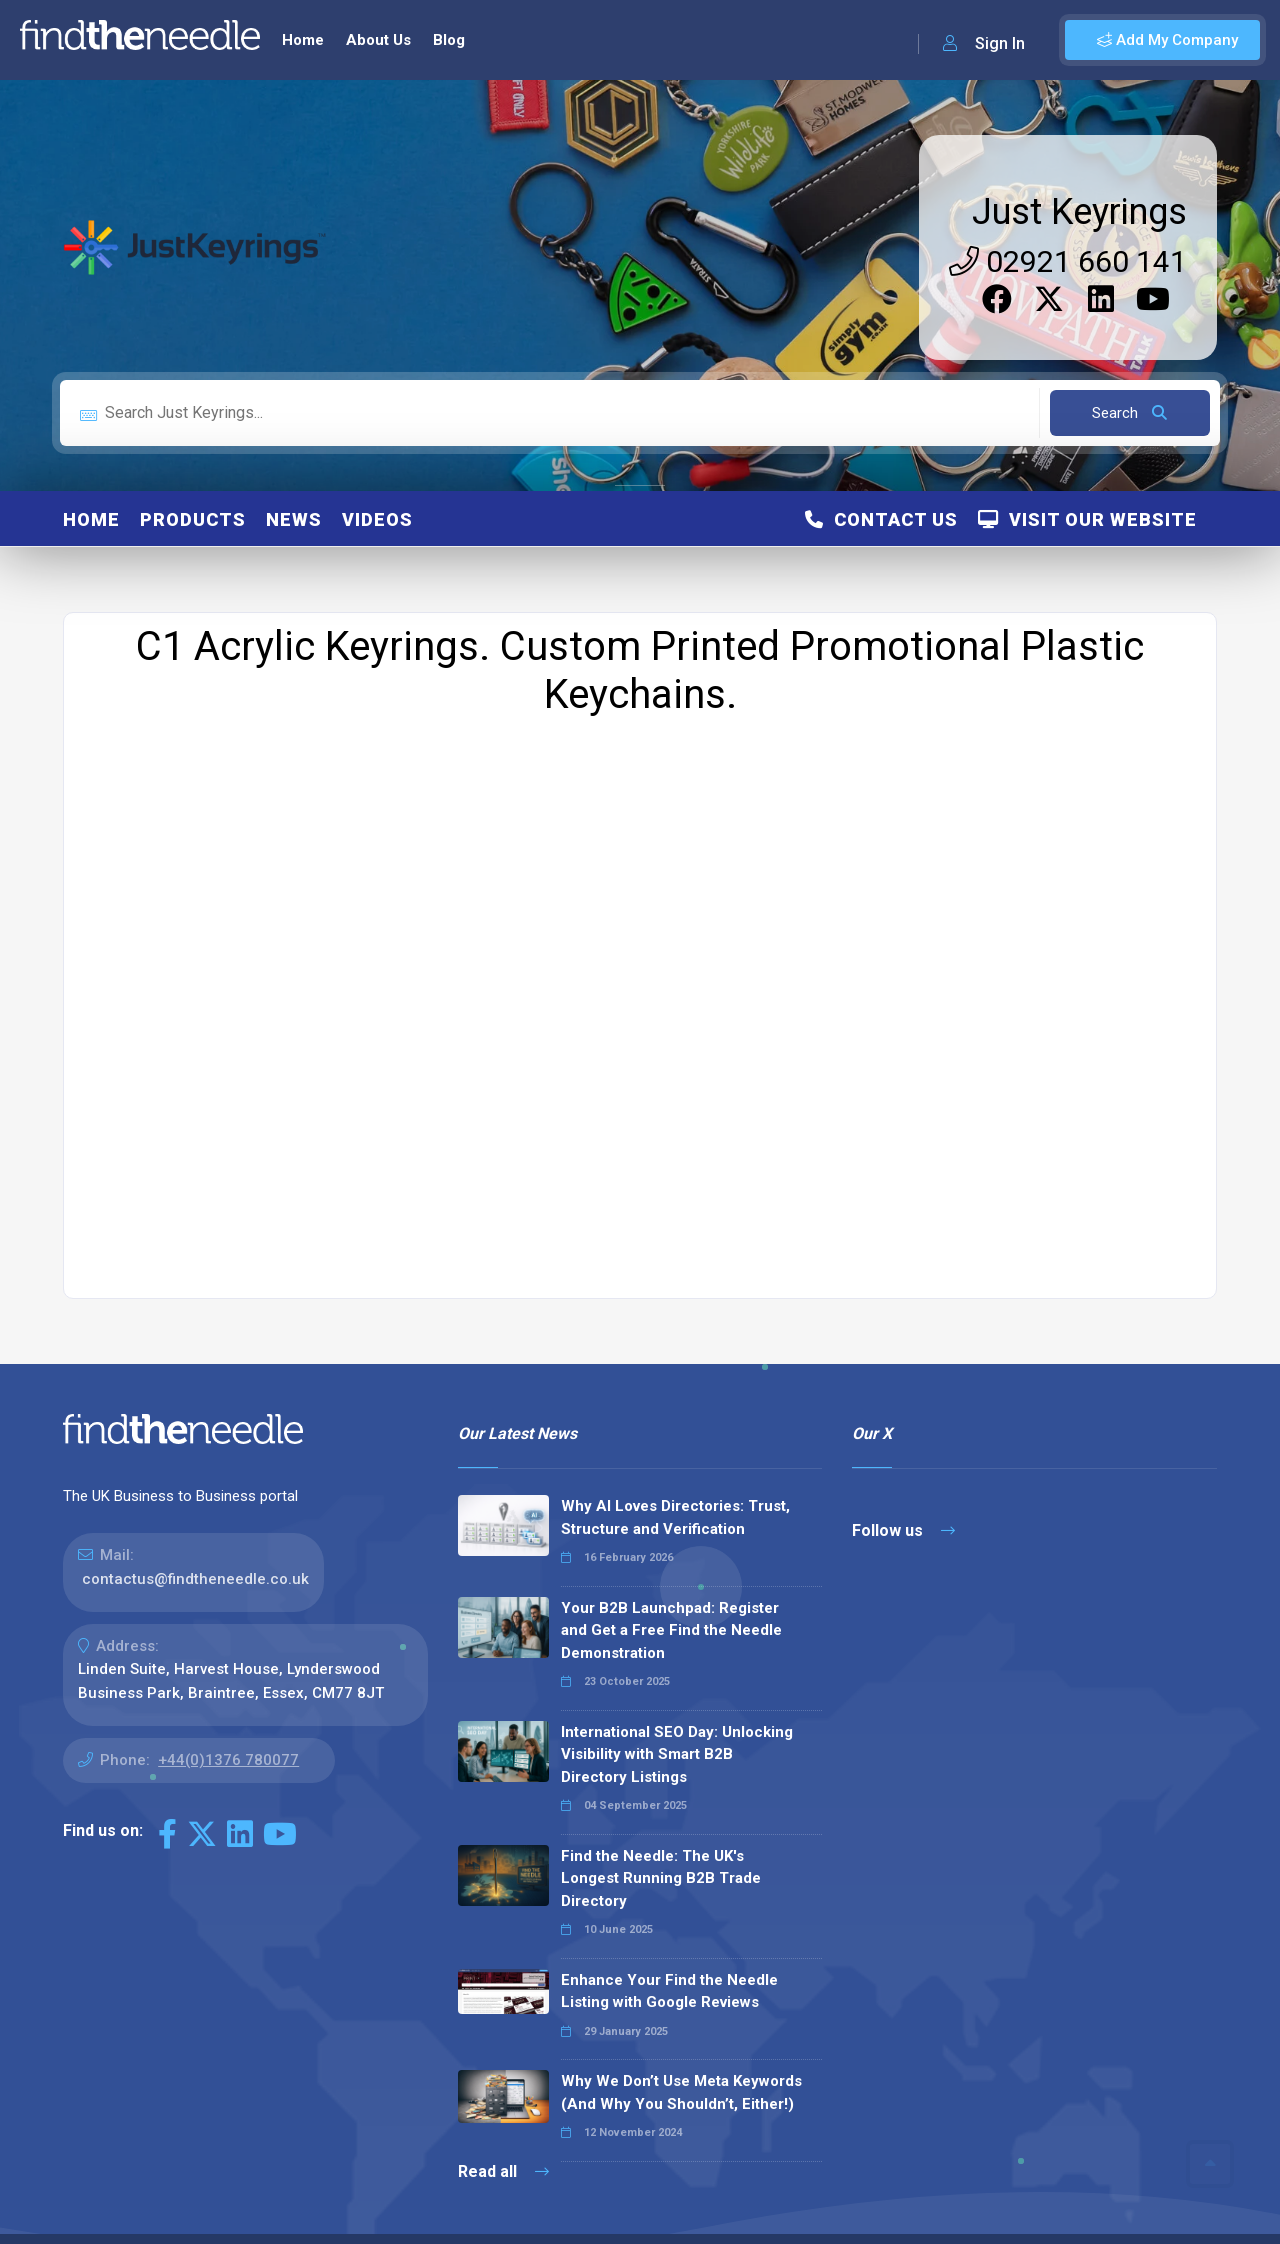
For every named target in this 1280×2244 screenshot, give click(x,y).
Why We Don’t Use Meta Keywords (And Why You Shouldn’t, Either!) (681, 2058)
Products (193, 485)
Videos (377, 485)
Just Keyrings (1079, 178)
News (294, 485)
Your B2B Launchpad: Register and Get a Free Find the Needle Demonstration (671, 1596)
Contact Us (881, 485)
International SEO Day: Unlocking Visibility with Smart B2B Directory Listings (677, 1720)
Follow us (903, 1496)
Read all (503, 2137)
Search (1129, 379)
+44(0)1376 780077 (228, 1726)
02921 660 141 (1068, 227)
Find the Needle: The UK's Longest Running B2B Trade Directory (661, 1844)
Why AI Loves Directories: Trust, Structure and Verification (675, 1483)
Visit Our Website (1087, 485)
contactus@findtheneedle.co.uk (195, 1545)
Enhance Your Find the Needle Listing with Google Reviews (669, 1957)
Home (91, 485)
